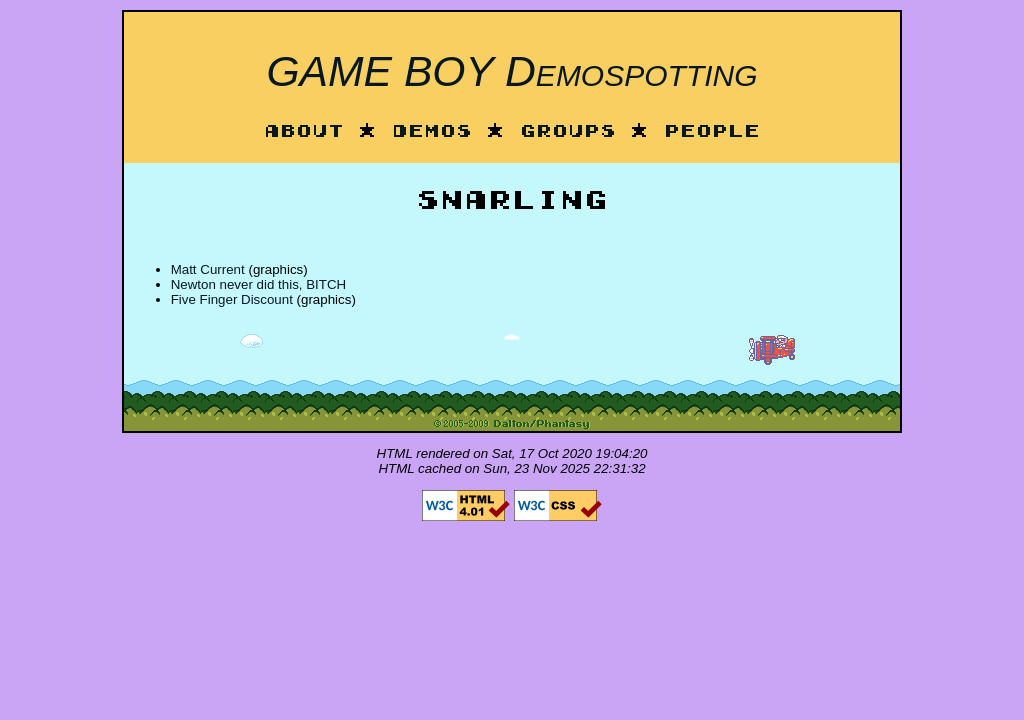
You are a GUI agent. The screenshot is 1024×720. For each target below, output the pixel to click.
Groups (568, 132)
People (712, 132)
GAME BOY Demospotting (511, 71)
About (304, 132)
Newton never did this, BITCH (259, 284)
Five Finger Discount (232, 299)
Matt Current (208, 269)
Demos (432, 132)
